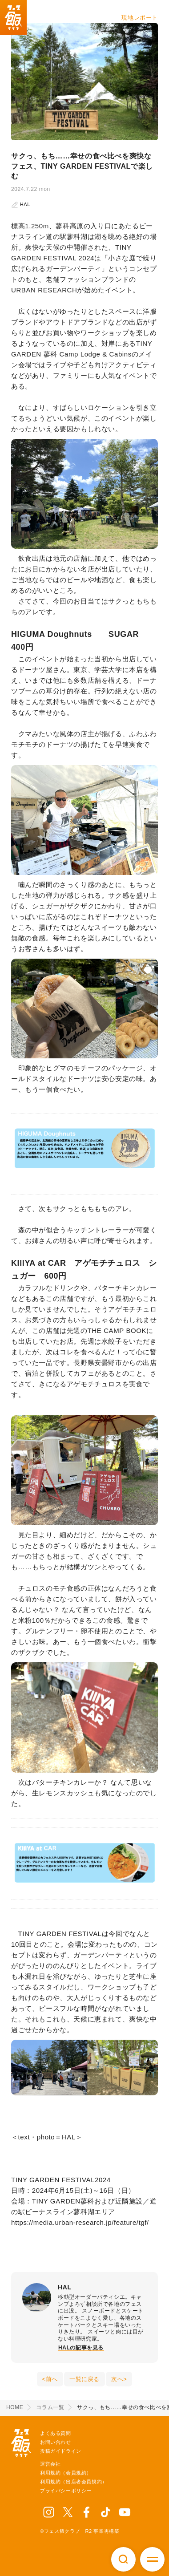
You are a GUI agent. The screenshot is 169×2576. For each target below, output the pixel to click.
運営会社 (50, 2464)
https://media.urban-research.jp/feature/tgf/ (80, 2222)
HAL (20, 204)
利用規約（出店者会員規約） (73, 2481)
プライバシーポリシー (66, 2490)
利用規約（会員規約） (66, 2472)
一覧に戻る (84, 2379)
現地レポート (139, 17)
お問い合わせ (55, 2442)
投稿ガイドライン (60, 2451)
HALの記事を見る (81, 2348)
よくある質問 (55, 2433)
